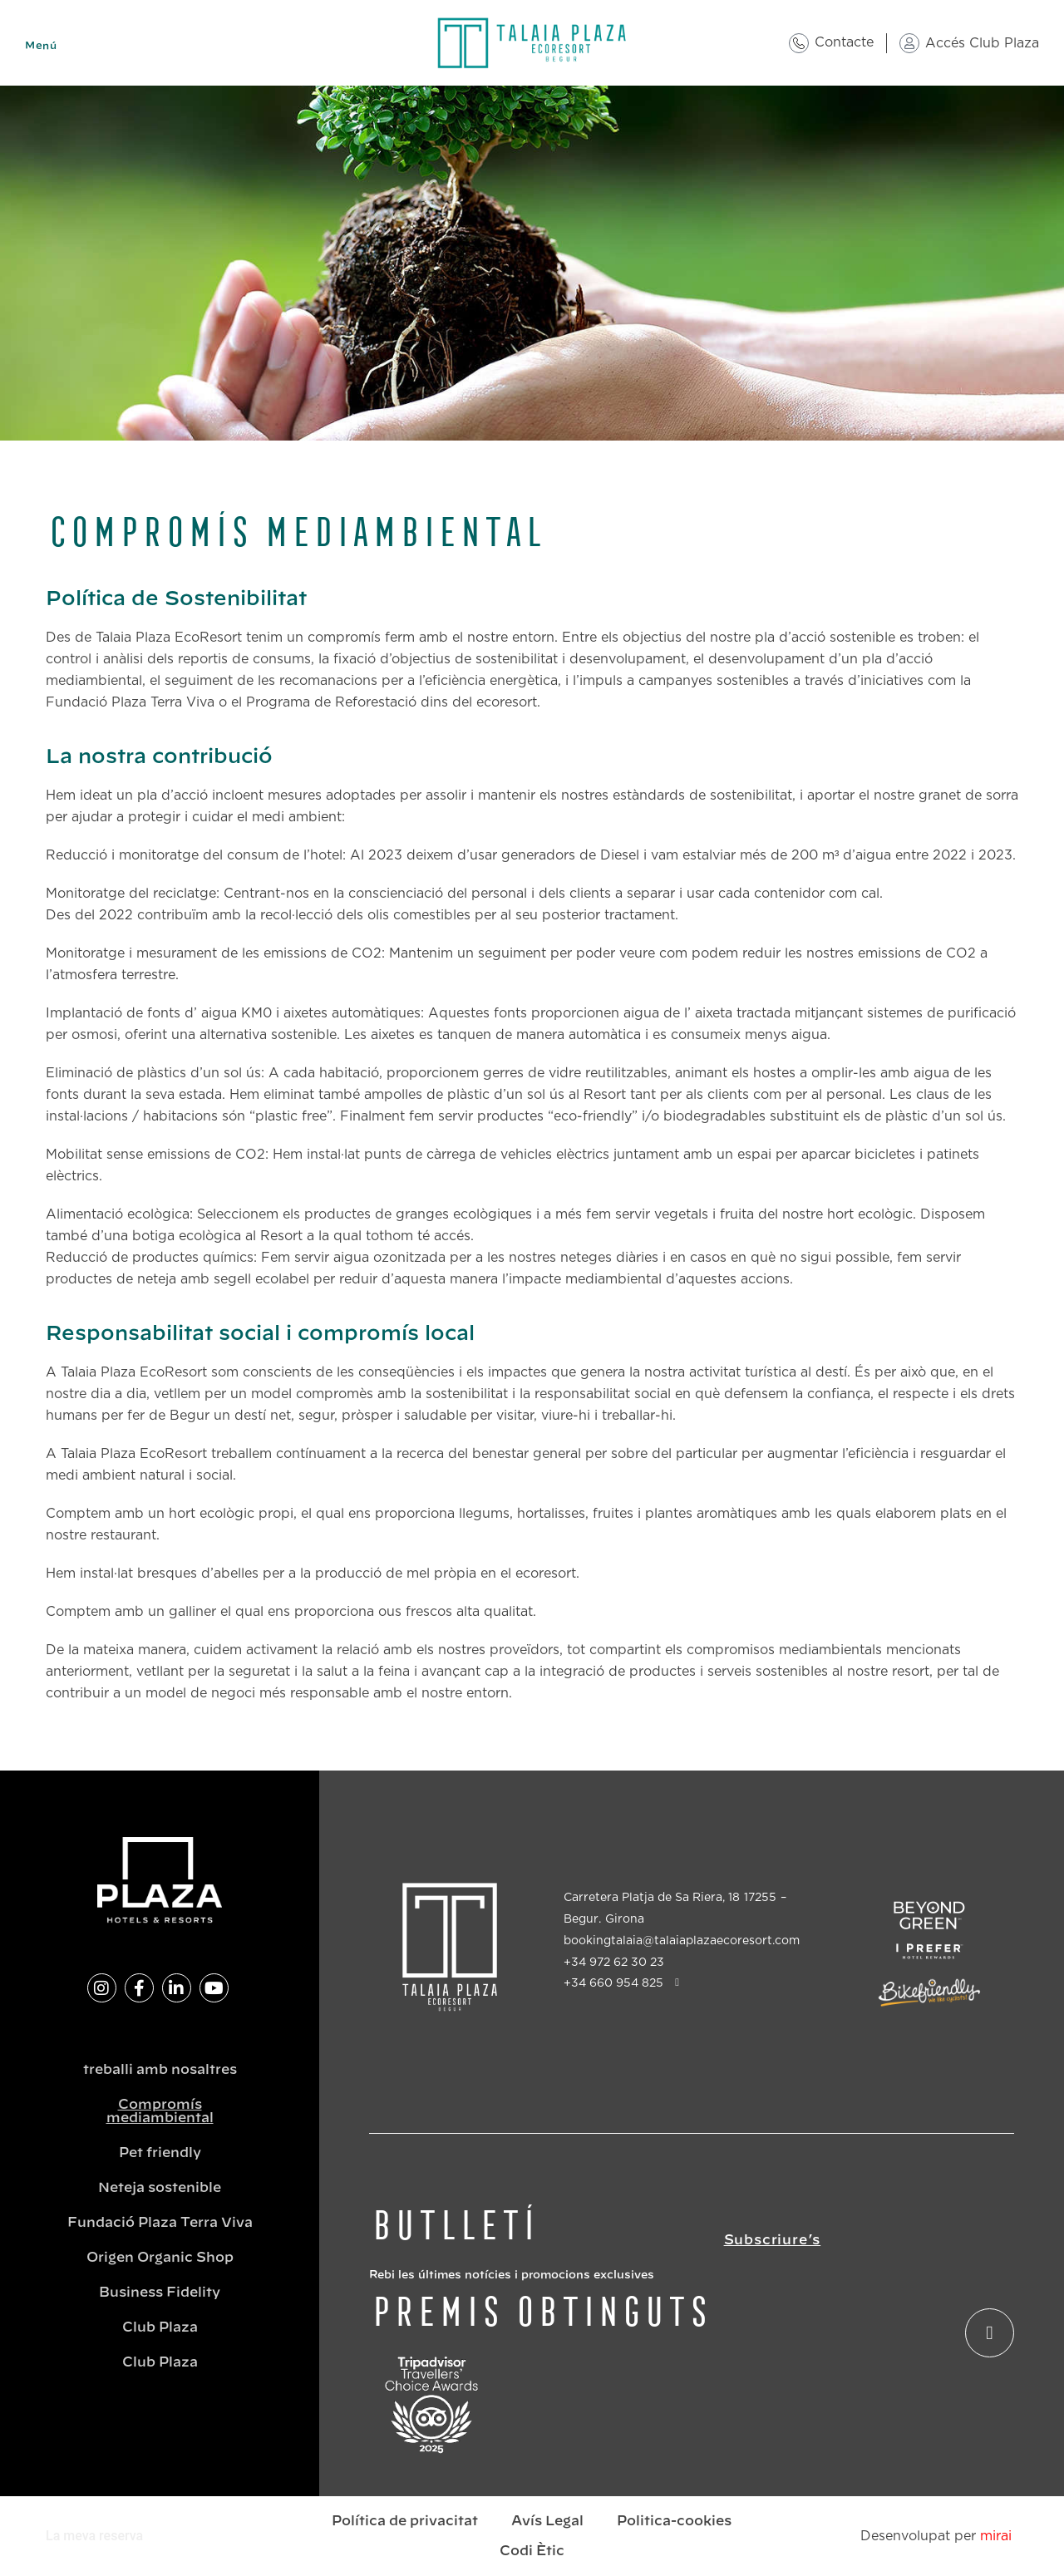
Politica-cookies (674, 2521)
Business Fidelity (159, 2292)
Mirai (996, 2536)
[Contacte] (799, 43)
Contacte (844, 42)
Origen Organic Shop (160, 2257)
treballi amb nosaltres (160, 2069)
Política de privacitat (405, 2521)
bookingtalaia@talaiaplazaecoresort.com (682, 1941)
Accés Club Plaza (982, 43)
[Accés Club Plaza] (909, 43)
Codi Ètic (532, 2551)
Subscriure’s (772, 2240)
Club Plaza (160, 2327)
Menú (41, 46)
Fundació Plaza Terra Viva (160, 2222)
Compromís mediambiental (160, 2111)
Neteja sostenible (159, 2187)
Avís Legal (547, 2521)
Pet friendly (160, 2153)
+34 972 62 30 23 (614, 1962)
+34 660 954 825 (613, 1983)
